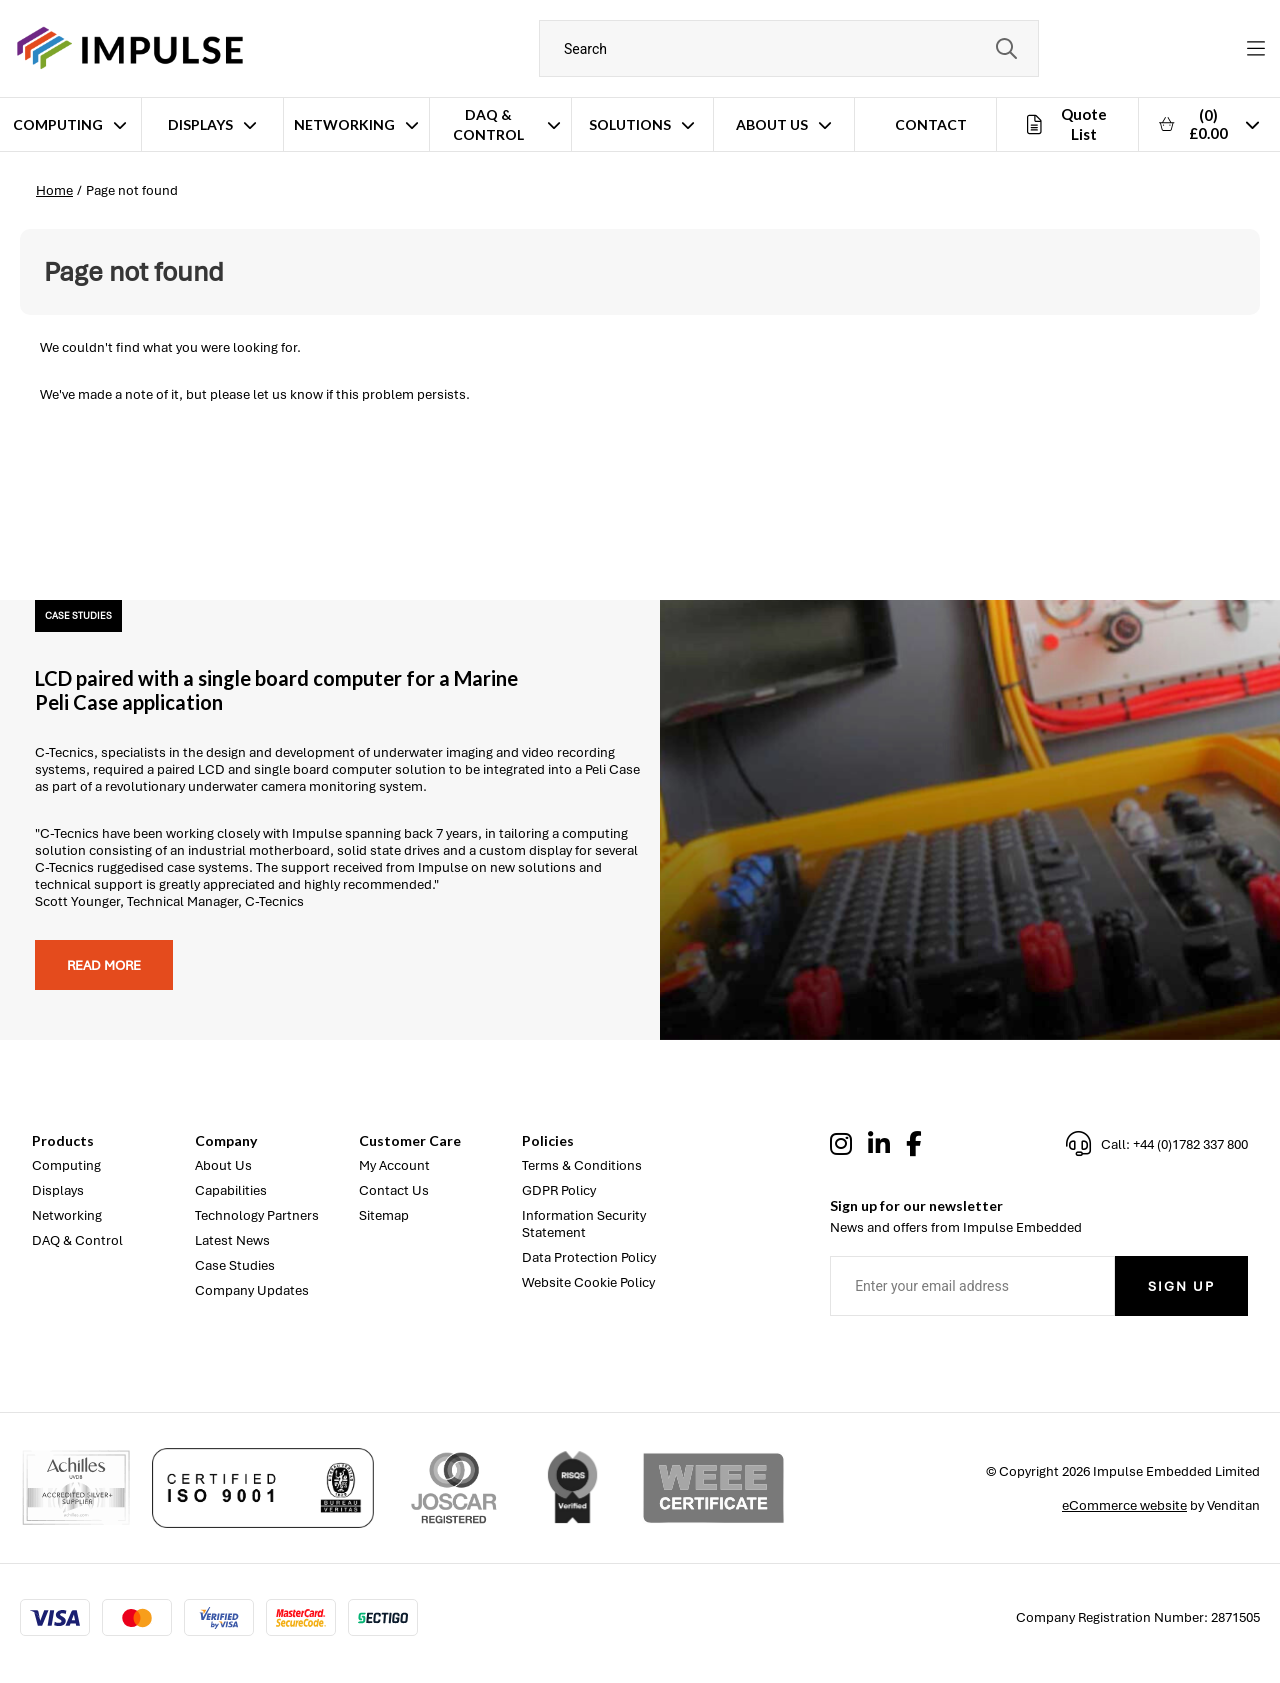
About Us (772, 124)
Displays (200, 124)
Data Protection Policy (589, 1257)
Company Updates (252, 1290)
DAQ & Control (488, 124)
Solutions (630, 124)
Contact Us (394, 1190)
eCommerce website (1124, 1505)
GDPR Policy (559, 1190)
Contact (931, 124)
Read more (104, 965)
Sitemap (384, 1215)
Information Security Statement (584, 1224)
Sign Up (1181, 1286)
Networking (344, 124)
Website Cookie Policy (588, 1282)
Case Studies (235, 1265)
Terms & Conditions (582, 1165)
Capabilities (231, 1190)
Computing (58, 124)
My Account (394, 1165)
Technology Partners (257, 1215)
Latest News (232, 1240)
